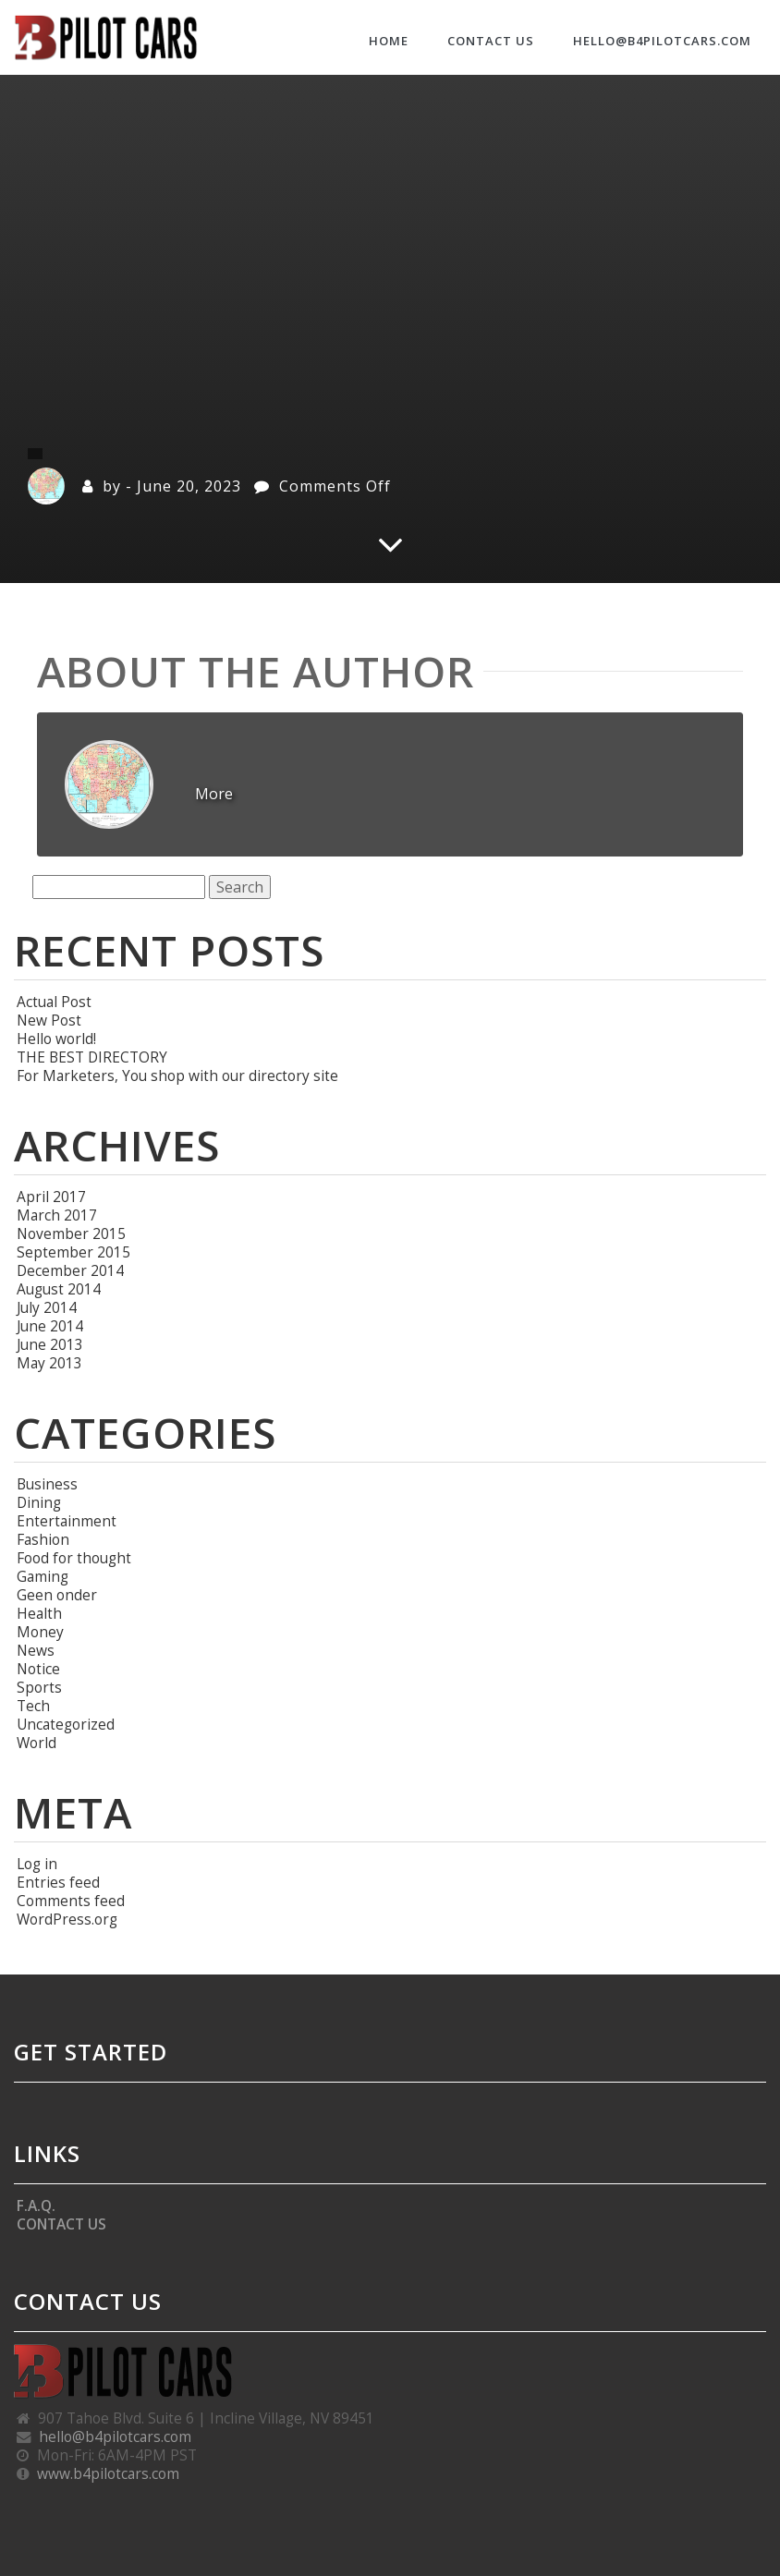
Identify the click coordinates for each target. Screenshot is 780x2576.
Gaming (42, 1576)
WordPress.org (67, 1919)
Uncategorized (66, 1724)
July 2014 (47, 1307)
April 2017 (51, 1196)
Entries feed (58, 1882)
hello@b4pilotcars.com (662, 40)
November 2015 (71, 1233)
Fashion (43, 1539)
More (214, 794)
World (36, 1742)
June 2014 (50, 1326)
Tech (33, 1705)
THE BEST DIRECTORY (92, 1057)
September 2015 (73, 1252)
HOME (388, 40)
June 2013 (50, 1344)
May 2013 (49, 1363)
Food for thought (74, 1558)
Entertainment (66, 1521)
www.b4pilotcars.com (108, 2473)
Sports (39, 1687)
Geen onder (57, 1595)
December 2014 (70, 1270)
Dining (39, 1502)
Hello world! (56, 1038)
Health (39, 1613)
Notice (38, 1669)
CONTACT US (490, 40)
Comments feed (71, 1900)
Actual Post (54, 1001)
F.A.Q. (36, 2205)
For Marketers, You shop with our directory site (177, 1075)
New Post (49, 1020)
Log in (37, 1863)
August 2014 (59, 1289)
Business (47, 1484)
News (36, 1650)
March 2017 (57, 1215)
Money (40, 1632)
